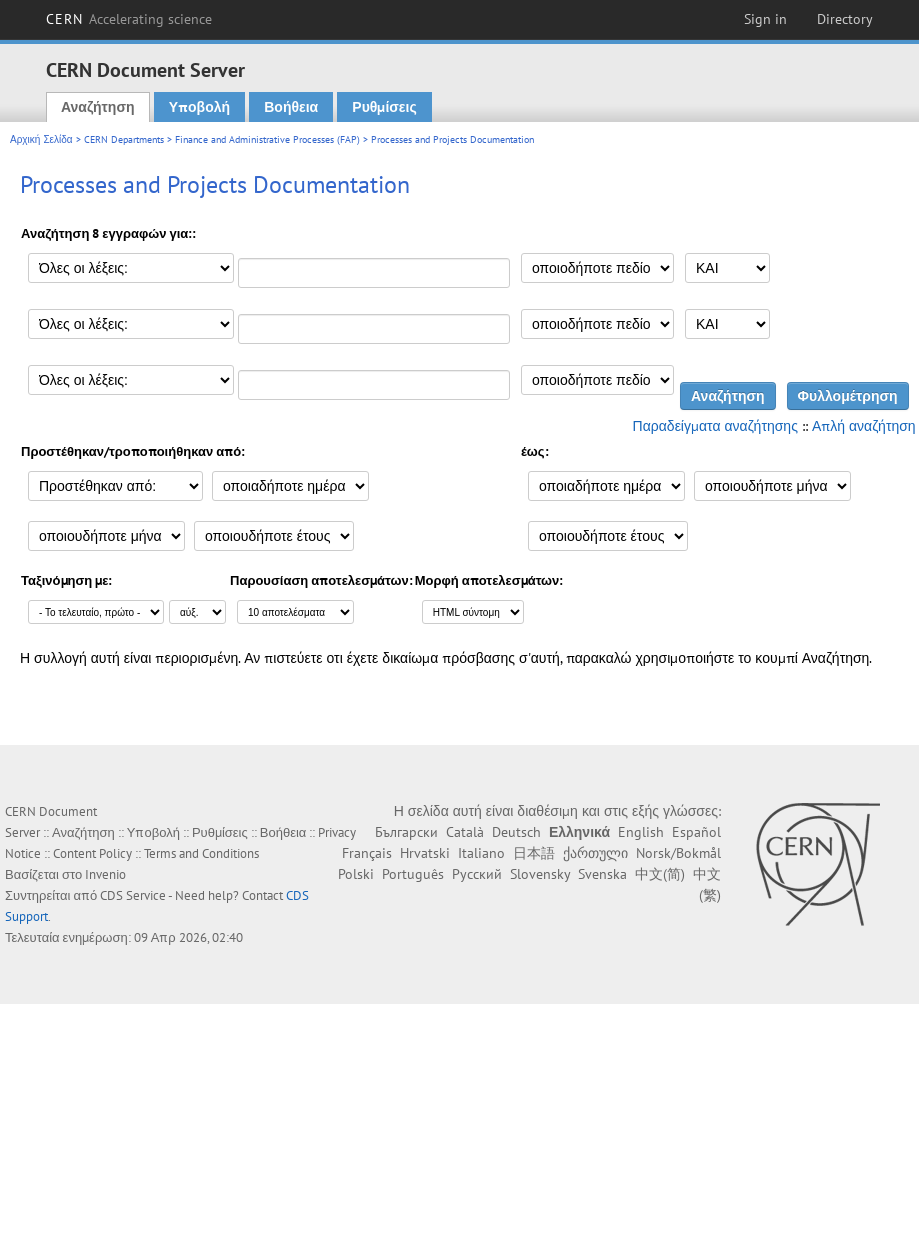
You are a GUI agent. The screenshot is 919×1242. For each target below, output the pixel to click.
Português (413, 874)
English (641, 832)
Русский (477, 874)
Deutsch (516, 832)
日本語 (534, 853)
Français (367, 853)
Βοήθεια (291, 107)
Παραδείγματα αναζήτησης (715, 426)
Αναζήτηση (98, 107)
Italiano (481, 853)
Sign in (765, 19)
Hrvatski (425, 853)
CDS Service (133, 895)
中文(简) (660, 874)
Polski (356, 874)
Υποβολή (199, 107)
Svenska (602, 874)
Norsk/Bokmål (678, 853)
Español (696, 832)
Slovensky (540, 874)
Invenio (105, 874)
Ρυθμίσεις (384, 107)
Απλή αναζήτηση (864, 426)
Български (406, 832)
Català (465, 832)
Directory (845, 19)
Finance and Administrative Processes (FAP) (267, 139)
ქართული (595, 853)
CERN (129, 19)
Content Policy (92, 853)
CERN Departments (124, 139)
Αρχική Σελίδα (41, 139)
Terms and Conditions (201, 853)
